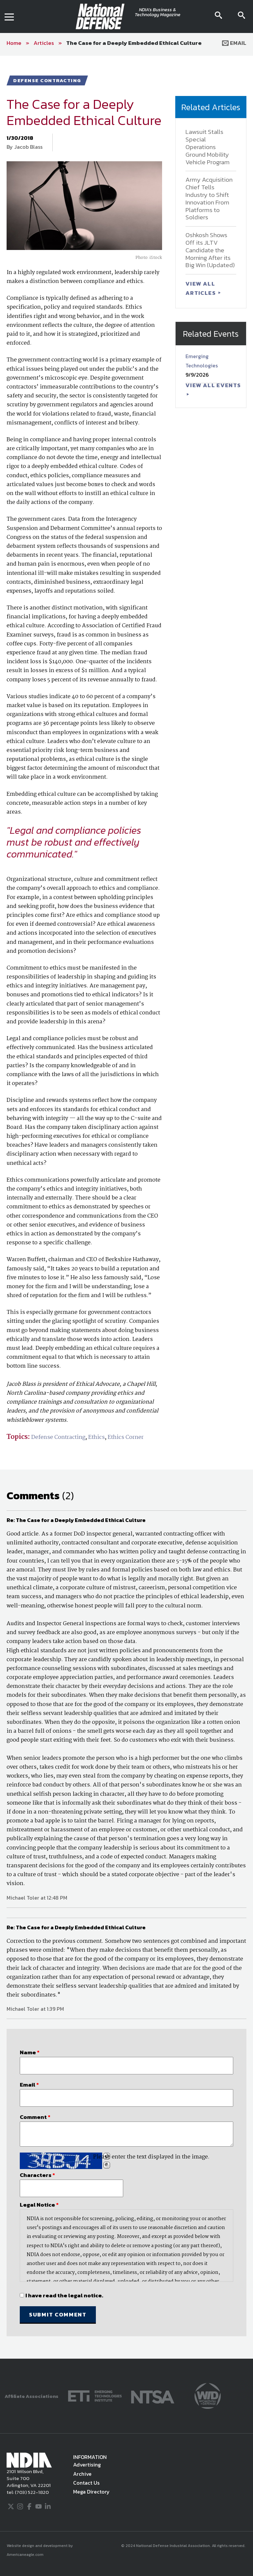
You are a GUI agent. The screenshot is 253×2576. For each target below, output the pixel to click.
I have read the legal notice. (64, 2295)
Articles (44, 43)
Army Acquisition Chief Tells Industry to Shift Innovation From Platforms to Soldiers (209, 198)
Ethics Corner (126, 1437)
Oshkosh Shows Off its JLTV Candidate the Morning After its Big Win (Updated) (210, 250)
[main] (126, 1207)
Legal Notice (39, 2204)
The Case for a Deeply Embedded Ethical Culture (134, 43)
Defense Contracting (58, 1437)
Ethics (96, 1437)
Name (30, 2052)
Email (234, 43)
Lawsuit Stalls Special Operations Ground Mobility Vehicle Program (207, 147)
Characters (37, 2175)
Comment (35, 2117)
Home (14, 43)
